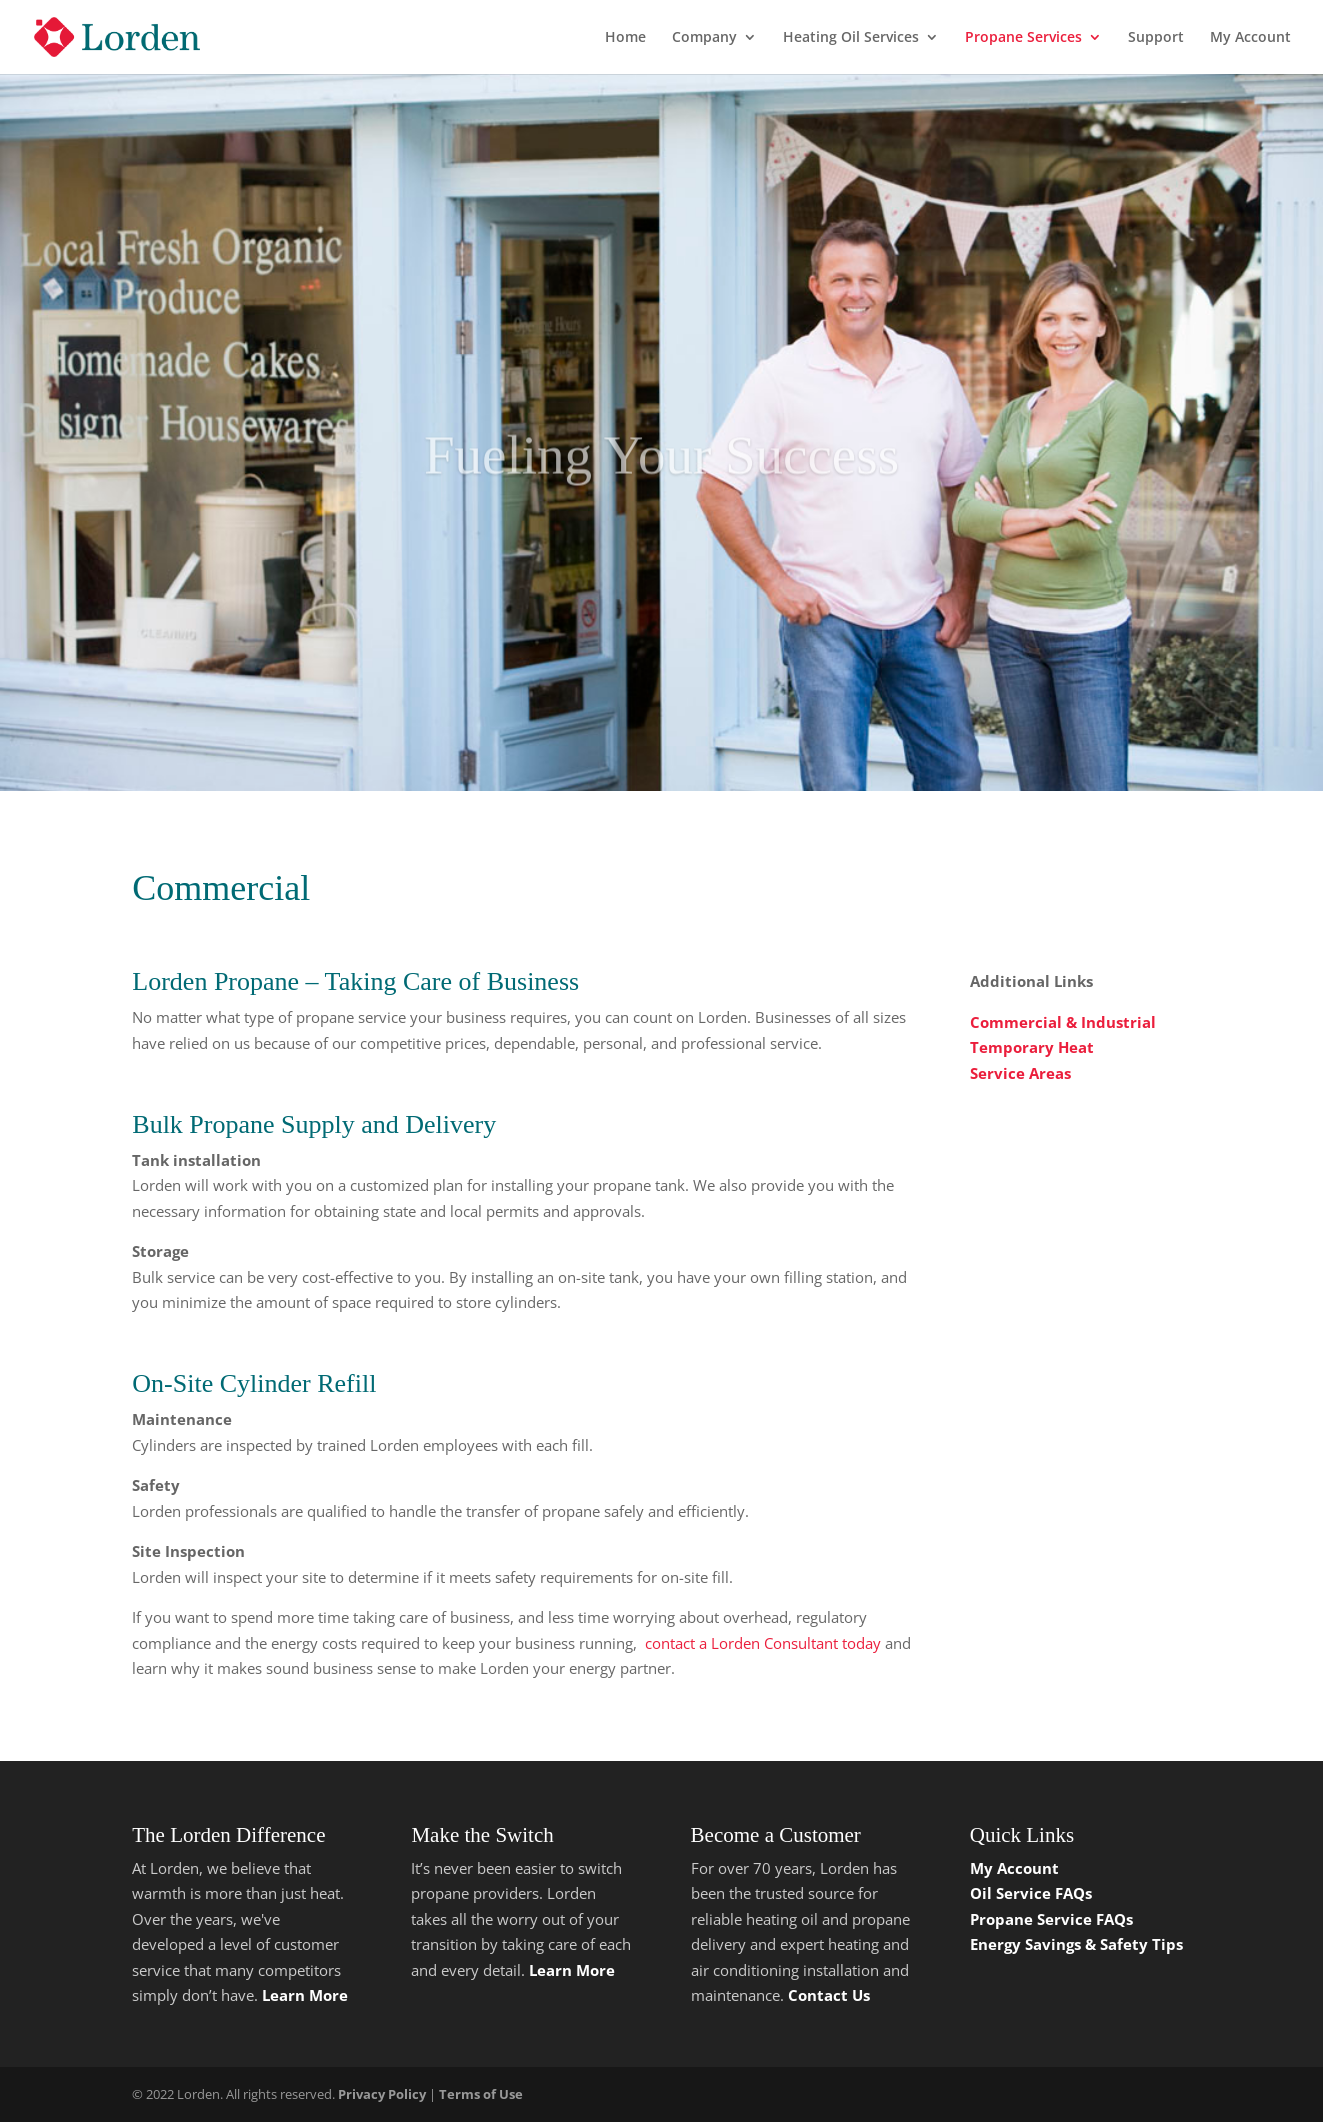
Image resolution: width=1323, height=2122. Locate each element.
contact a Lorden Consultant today (763, 1643)
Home (625, 38)
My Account (1250, 38)
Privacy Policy (382, 2094)
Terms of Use (481, 2094)
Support (1156, 38)
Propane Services (1023, 38)
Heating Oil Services (851, 38)
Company (704, 38)
